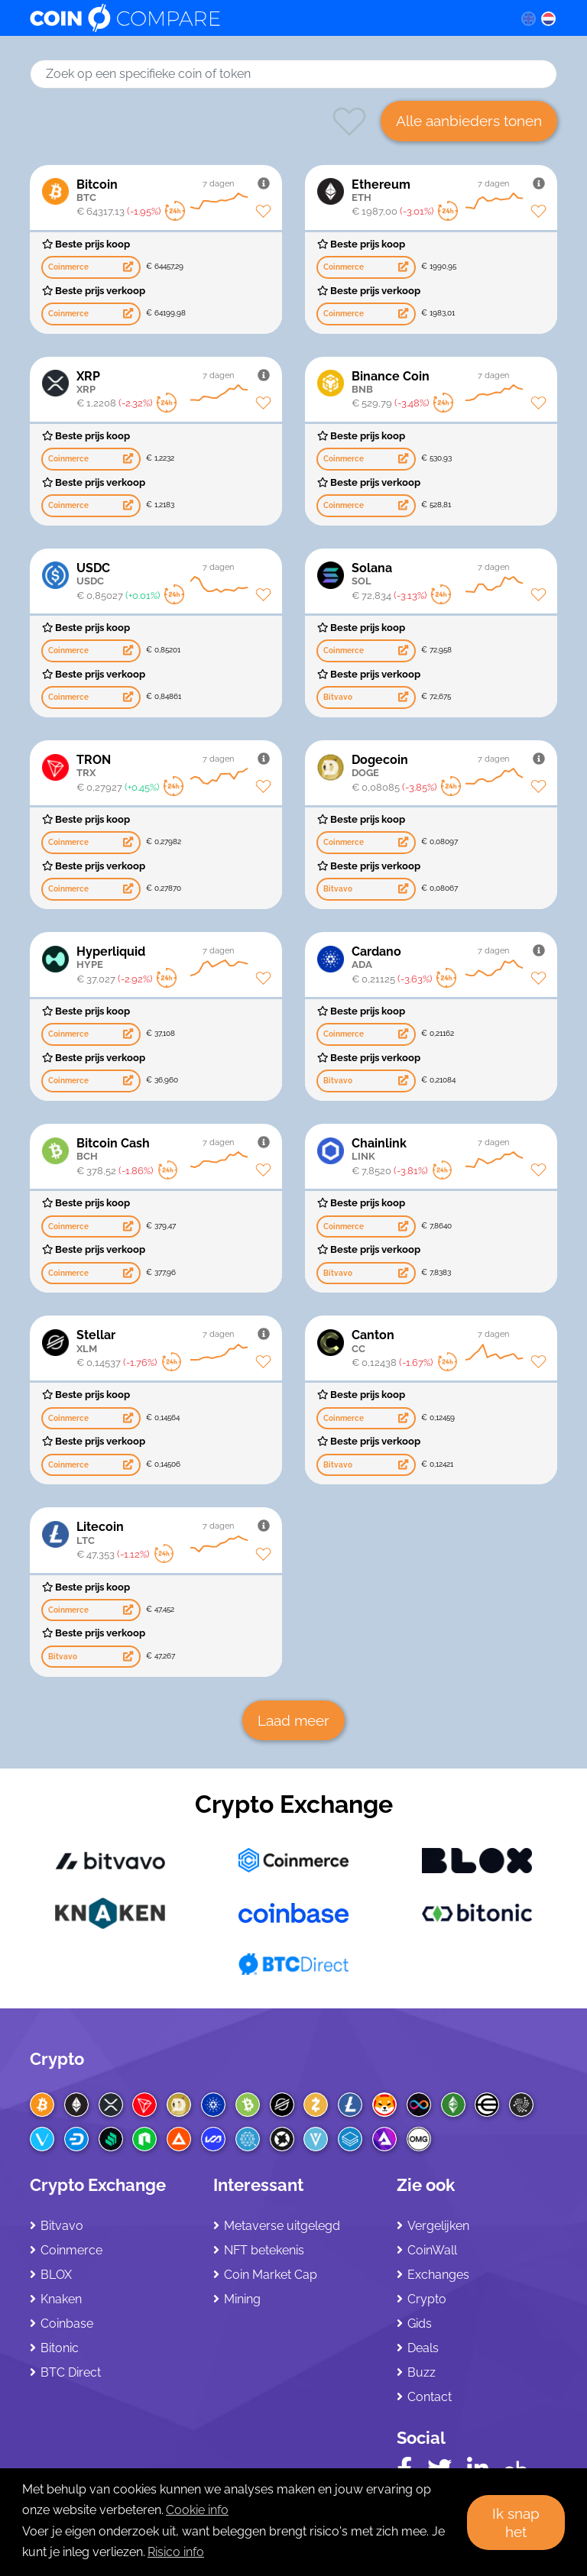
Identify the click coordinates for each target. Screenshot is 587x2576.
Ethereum (448, 190)
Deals (423, 2348)
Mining (242, 2299)
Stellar (173, 1341)
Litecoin (173, 1532)
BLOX (56, 2274)
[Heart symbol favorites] (349, 135)
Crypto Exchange (294, 1804)
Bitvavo (62, 2225)
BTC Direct (71, 2372)
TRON (173, 765)
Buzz (421, 2372)
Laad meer (293, 1720)
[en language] (528, 18)
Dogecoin (448, 765)
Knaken (61, 2299)
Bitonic (60, 2348)
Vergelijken (438, 2225)
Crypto (57, 2059)
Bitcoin (173, 190)
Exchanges (438, 2274)
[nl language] (548, 18)
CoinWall (432, 2250)
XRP (173, 382)
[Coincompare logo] (260, 18)
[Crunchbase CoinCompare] (516, 2466)
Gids (419, 2323)
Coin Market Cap (270, 2274)
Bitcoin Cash (173, 1149)
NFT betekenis (264, 2250)
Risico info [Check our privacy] (176, 2552)
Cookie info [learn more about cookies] (197, 2510)
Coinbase (67, 2323)
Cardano (448, 957)
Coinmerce (71, 2250)
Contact (429, 2397)
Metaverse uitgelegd (282, 2225)
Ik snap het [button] (516, 2522)
